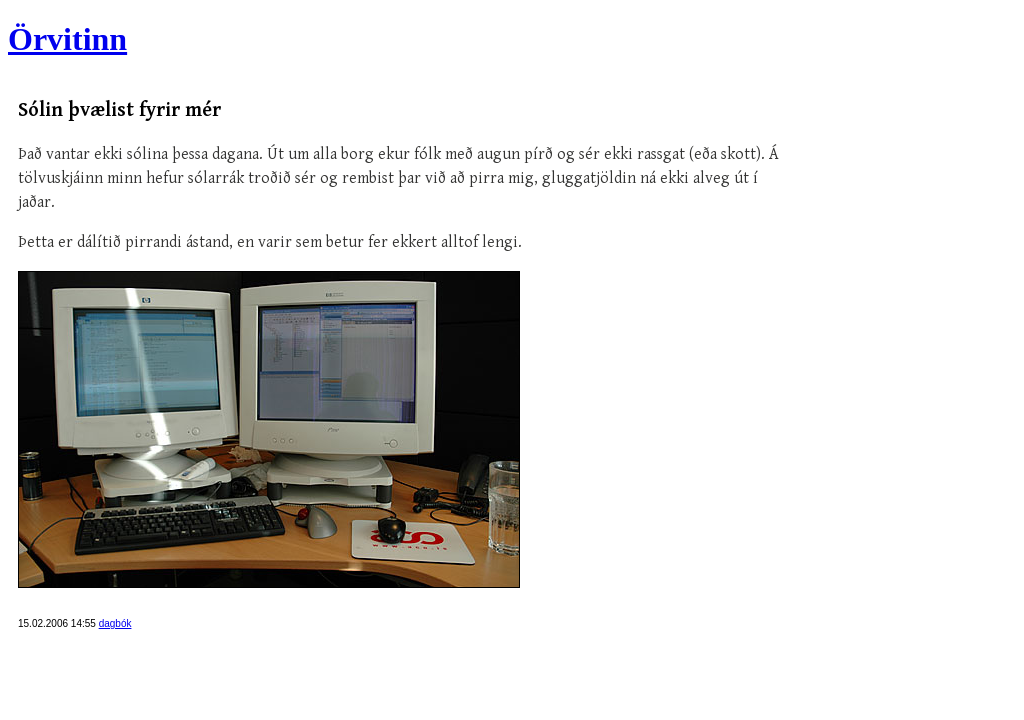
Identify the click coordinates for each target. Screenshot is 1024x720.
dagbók (115, 623)
